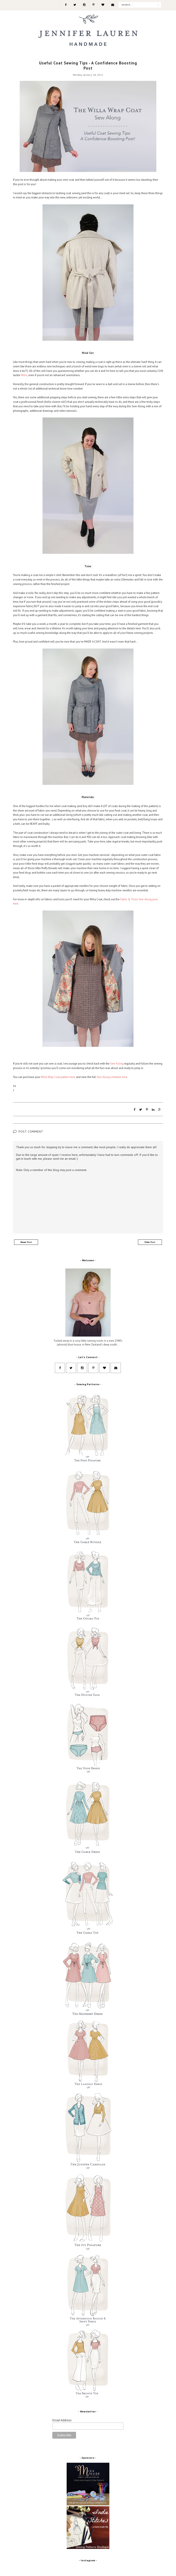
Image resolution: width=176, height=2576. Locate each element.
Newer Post (26, 1242)
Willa (24, 375)
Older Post (149, 1242)
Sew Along (116, 1063)
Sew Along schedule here (112, 1077)
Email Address (61, 2420)
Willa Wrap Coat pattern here (58, 1077)
